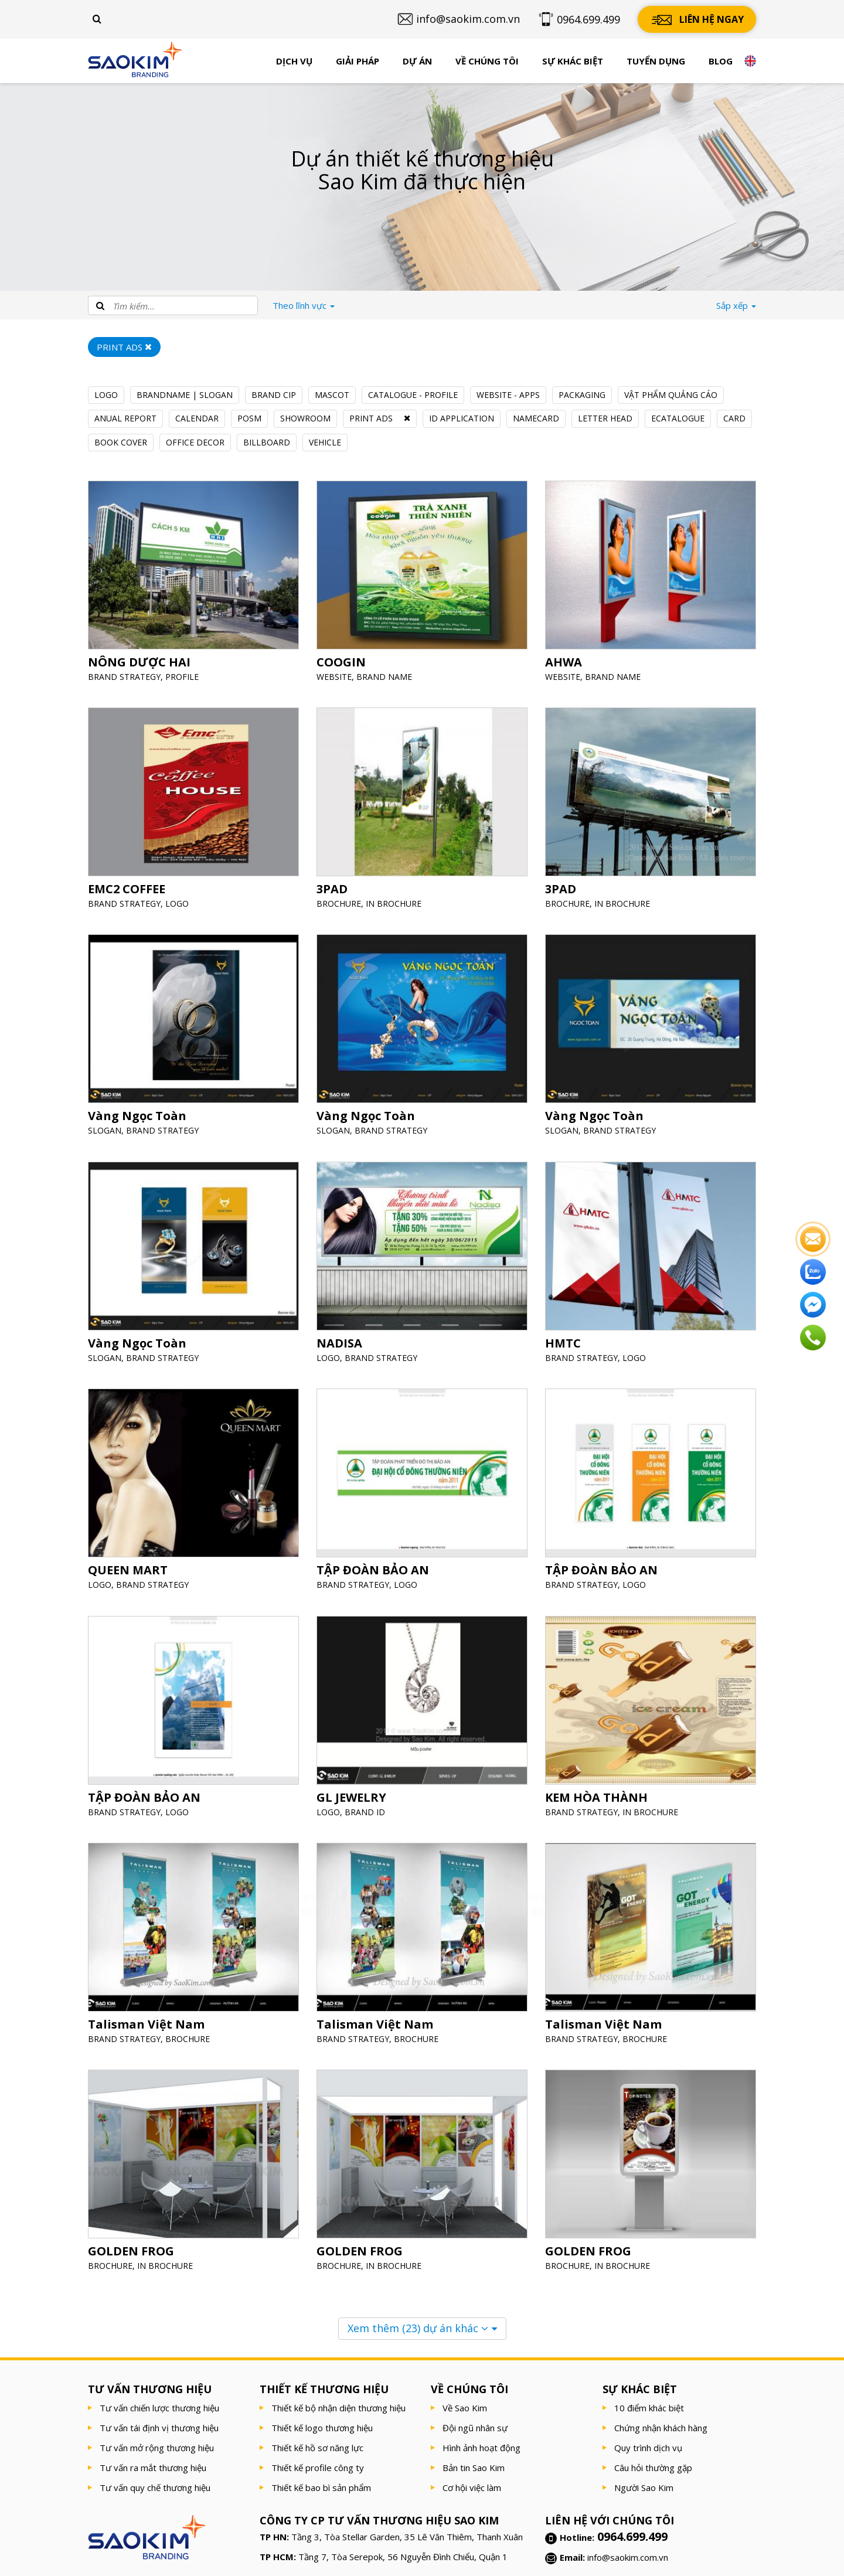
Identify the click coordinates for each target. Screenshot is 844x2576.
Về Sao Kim (465, 2408)
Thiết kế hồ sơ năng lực (317, 2448)
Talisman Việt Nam (147, 2023)
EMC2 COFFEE (128, 888)
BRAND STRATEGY (125, 674)
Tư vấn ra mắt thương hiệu (153, 2467)
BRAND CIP (273, 394)
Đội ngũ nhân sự (475, 2428)
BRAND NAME (385, 674)
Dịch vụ (294, 61)
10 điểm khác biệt (649, 2408)
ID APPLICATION (461, 418)
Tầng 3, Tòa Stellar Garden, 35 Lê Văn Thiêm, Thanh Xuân (407, 2537)
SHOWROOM (305, 418)
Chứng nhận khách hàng (660, 2428)
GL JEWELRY (352, 1796)
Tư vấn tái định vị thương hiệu (159, 2428)
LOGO (106, 394)
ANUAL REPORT (125, 418)
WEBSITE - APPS (508, 394)
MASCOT (332, 394)
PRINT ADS (371, 418)
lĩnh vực (304, 305)
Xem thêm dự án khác (418, 2328)
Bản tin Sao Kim (474, 2467)
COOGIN (342, 661)
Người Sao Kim (643, 2487)
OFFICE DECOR (195, 442)
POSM (249, 418)
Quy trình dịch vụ (648, 2448)
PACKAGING (582, 394)
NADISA (340, 1342)
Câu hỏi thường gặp (653, 2467)
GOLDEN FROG (132, 2250)
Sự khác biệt (572, 61)
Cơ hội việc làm (472, 2487)
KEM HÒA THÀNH (597, 1796)
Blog (721, 61)
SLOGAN (106, 1129)
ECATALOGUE (678, 418)
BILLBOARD (266, 442)
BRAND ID (366, 1810)
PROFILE (182, 674)
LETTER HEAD (605, 418)
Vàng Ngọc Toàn (138, 1115)
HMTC (564, 1342)
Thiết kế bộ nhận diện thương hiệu (338, 2408)
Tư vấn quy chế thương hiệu (155, 2487)
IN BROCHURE (394, 902)
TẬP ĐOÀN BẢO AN (373, 1569)
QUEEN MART (129, 1569)
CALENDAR (197, 418)
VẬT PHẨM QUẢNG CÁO (670, 394)
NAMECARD (536, 418)
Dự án (417, 61)
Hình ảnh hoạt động (481, 2448)
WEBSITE (335, 674)
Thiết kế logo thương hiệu (322, 2428)
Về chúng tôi (487, 61)
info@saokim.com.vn (627, 2557)
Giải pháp (357, 61)
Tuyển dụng (656, 61)
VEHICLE (325, 442)
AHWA (565, 661)
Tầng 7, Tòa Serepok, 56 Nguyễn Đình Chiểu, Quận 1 (403, 2557)
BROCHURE (340, 902)
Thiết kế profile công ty (317, 2467)
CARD (734, 418)
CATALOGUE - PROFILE (413, 394)
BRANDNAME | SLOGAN (185, 394)
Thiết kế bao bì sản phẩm (321, 2487)
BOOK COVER (120, 442)
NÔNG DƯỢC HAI (140, 661)
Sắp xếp (736, 305)
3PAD (333, 888)
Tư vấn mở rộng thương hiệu (157, 2448)
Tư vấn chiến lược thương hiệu (159, 2408)
